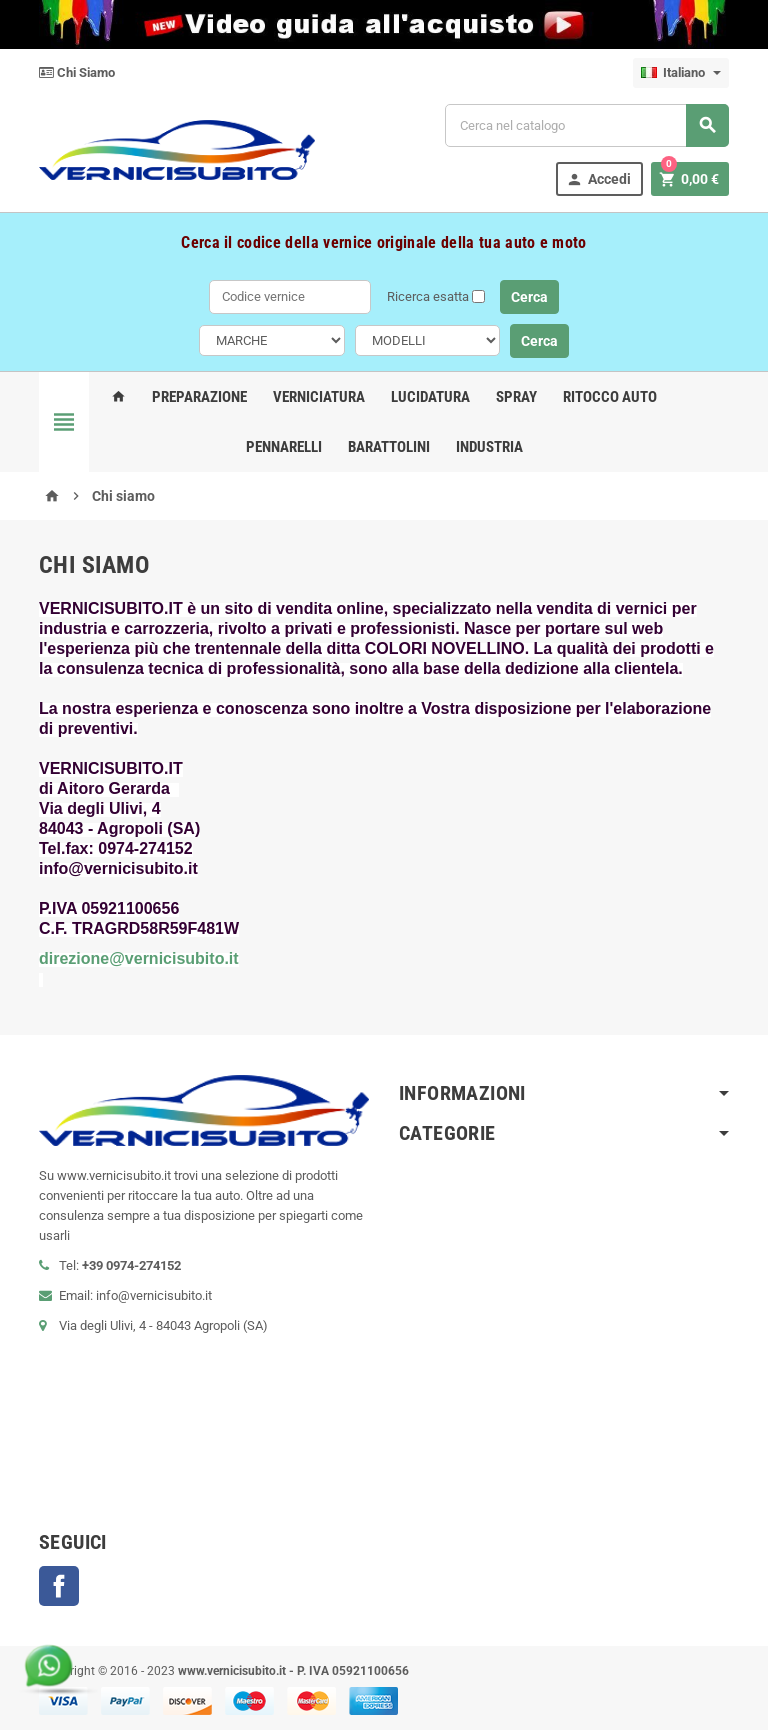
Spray (516, 397)
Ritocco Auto (610, 397)
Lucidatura (430, 397)
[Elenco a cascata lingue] (681, 73)
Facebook (59, 1586)
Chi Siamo (77, 72)
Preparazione (199, 397)
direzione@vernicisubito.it (139, 958)
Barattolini (389, 447)
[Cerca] (587, 125)
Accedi (598, 179)
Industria (489, 447)
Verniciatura (319, 397)
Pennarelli (284, 447)
